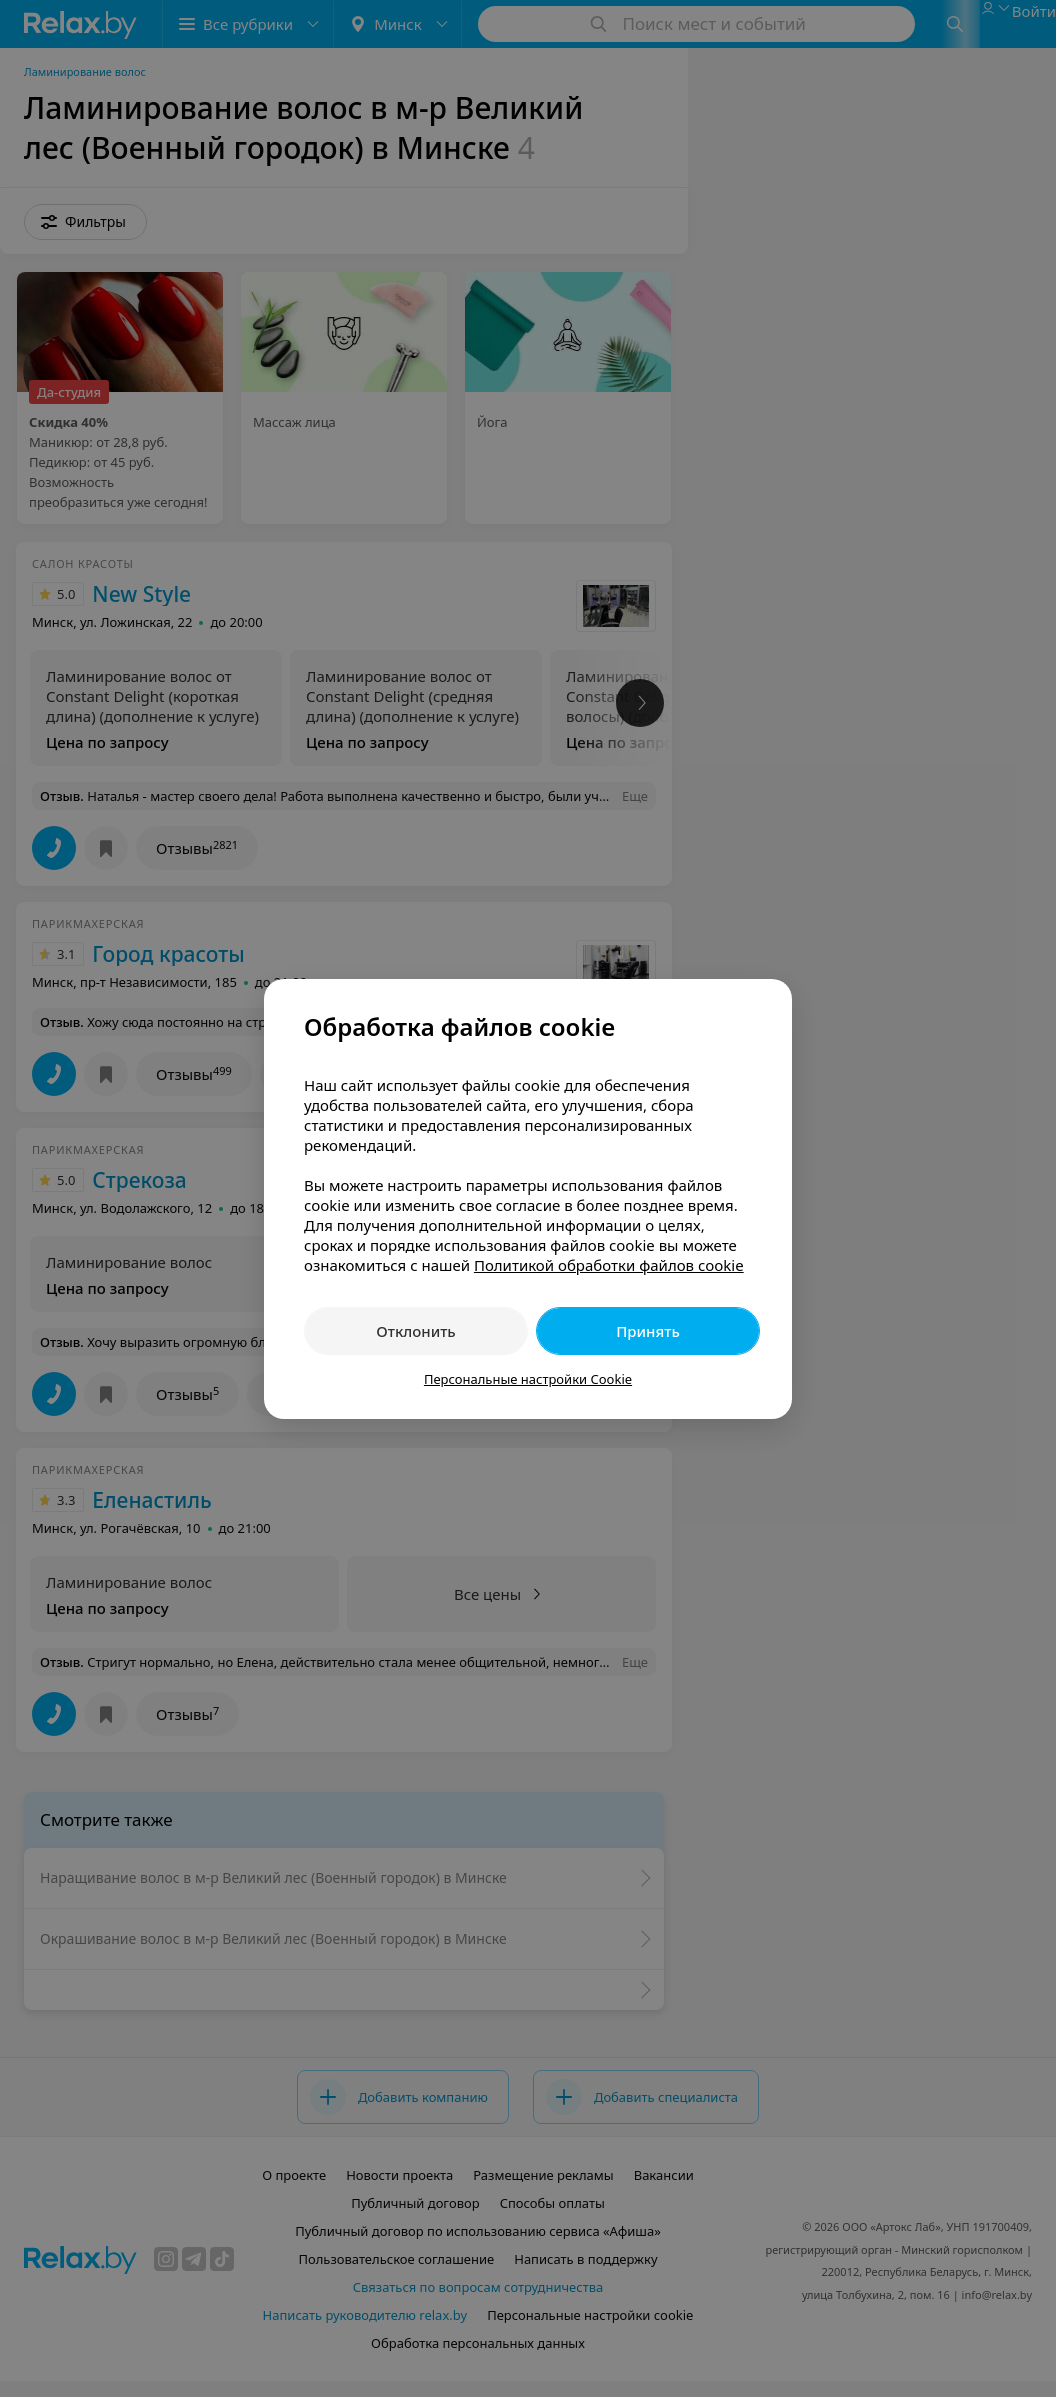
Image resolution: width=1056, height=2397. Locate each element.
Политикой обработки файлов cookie (609, 1265)
